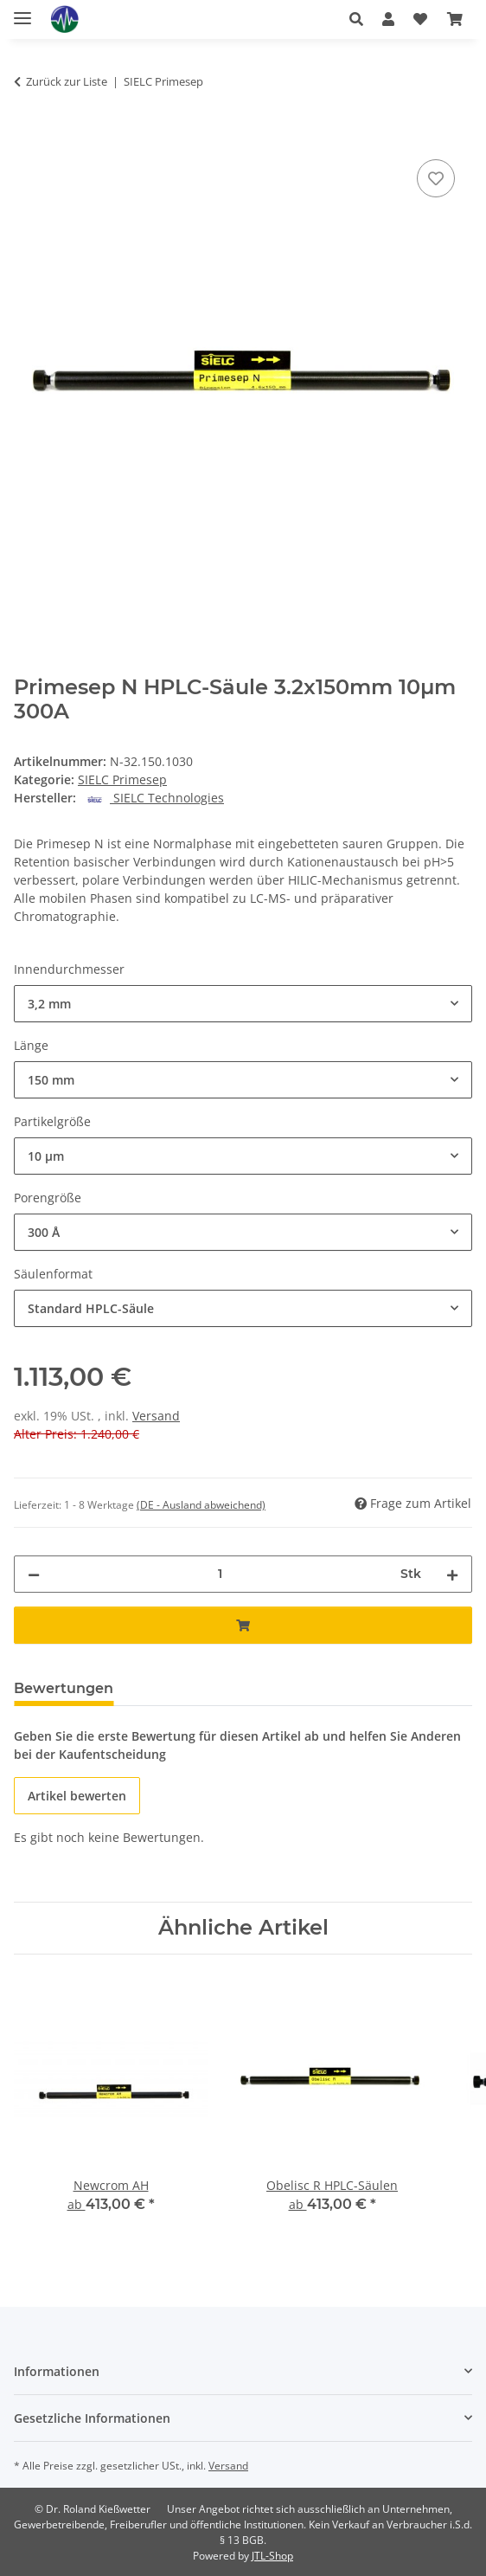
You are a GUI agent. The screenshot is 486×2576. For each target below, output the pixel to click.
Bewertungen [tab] (63, 1688)
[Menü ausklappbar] (22, 11)
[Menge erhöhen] (452, 1574)
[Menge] (220, 1574)
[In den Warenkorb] (28, 135)
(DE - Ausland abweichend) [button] (201, 1504)
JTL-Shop (272, 2555)
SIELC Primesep (122, 779)
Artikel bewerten (77, 1795)
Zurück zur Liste (66, 81)
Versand (156, 1415)
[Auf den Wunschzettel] (436, 178)
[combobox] (243, 1003)
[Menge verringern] (34, 1574)
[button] (356, 19)
